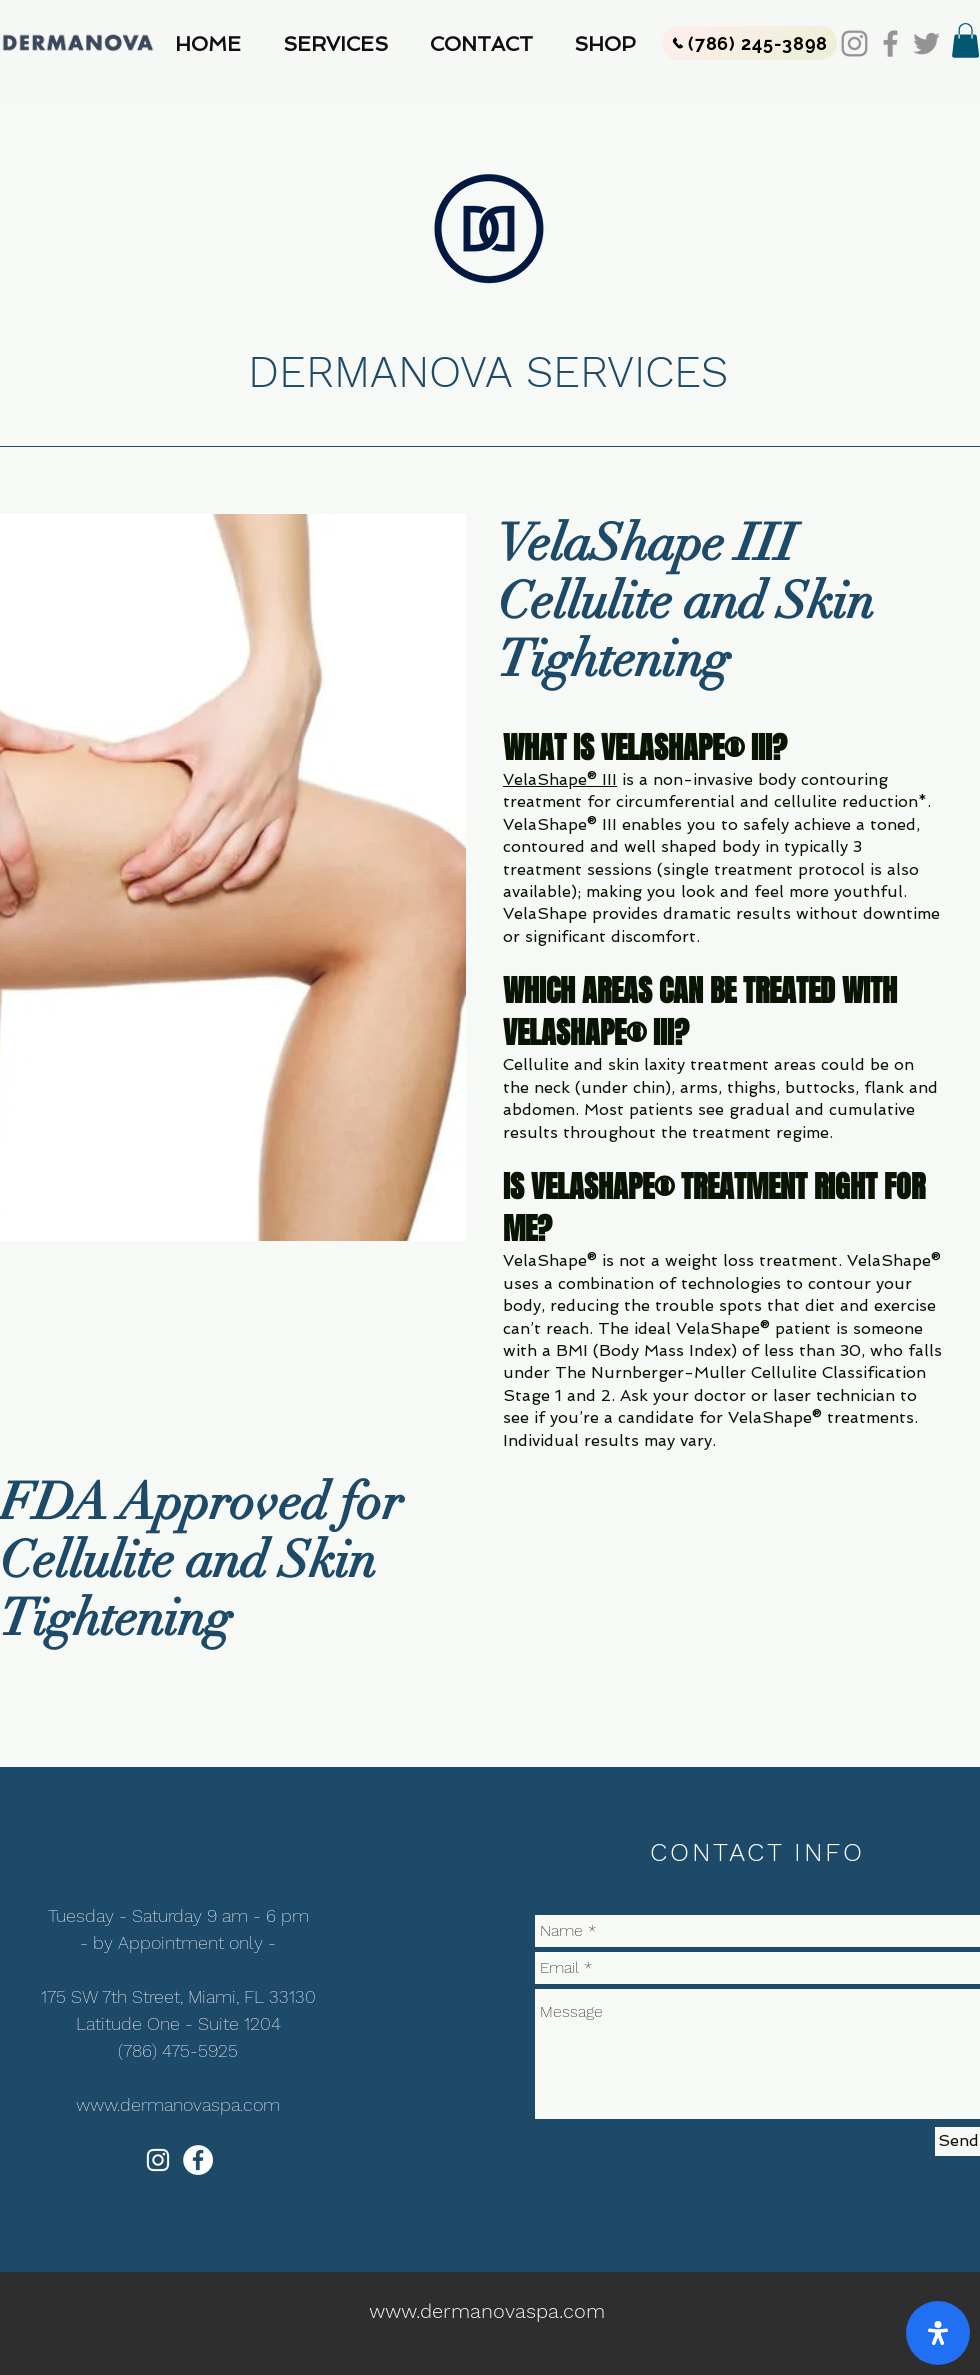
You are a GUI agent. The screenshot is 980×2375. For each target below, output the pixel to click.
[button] (341, 44)
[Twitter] (926, 43)
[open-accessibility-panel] (938, 2333)
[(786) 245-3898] (749, 43)
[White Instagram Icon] (158, 2160)
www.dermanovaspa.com (178, 2104)
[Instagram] (854, 43)
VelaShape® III (560, 779)
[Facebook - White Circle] (198, 2160)
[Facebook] (890, 43)
